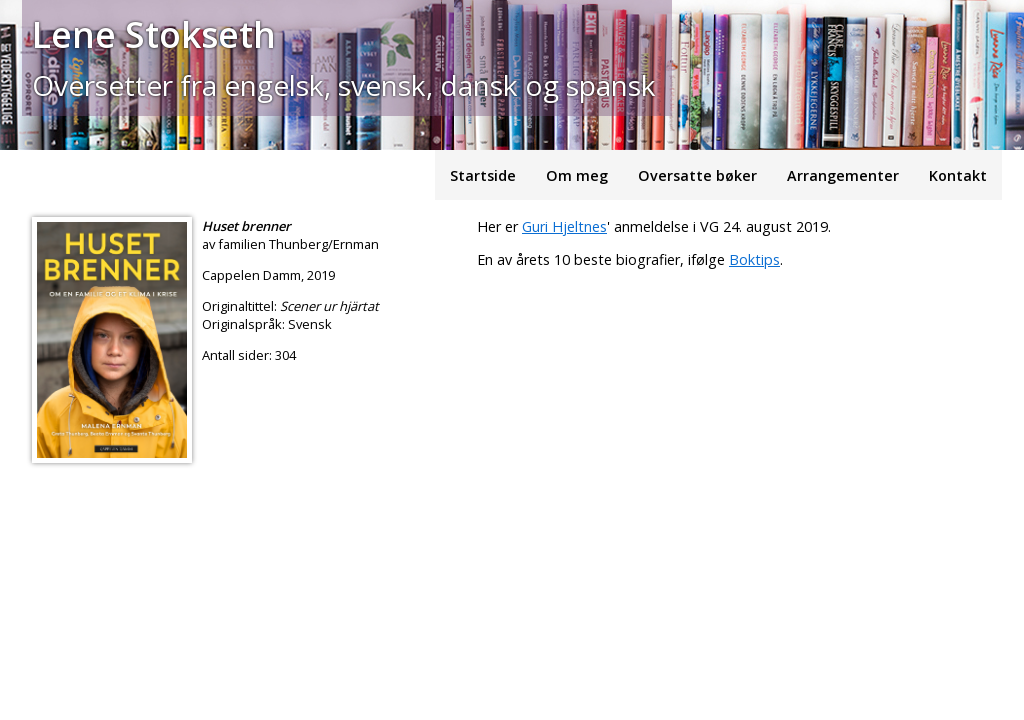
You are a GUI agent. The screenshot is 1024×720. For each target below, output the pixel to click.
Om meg (577, 175)
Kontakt (958, 175)
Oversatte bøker (697, 175)
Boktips (754, 259)
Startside (483, 175)
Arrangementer (843, 175)
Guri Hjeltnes (564, 226)
